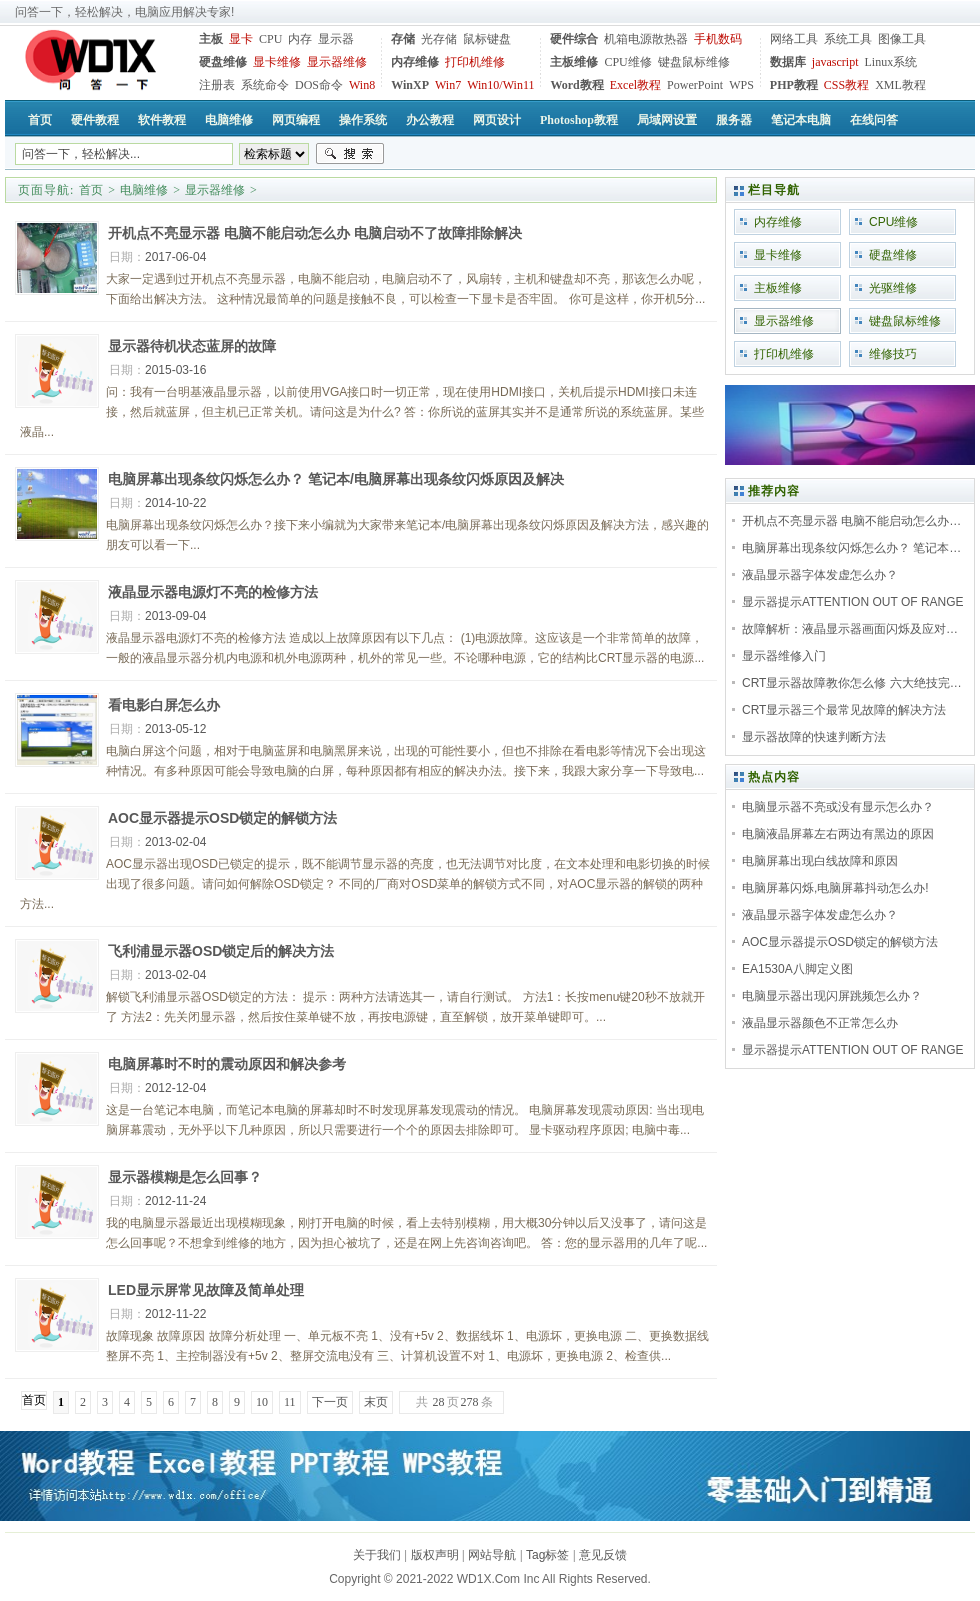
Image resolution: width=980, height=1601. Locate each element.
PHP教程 (794, 85)
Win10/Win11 (500, 85)
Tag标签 (547, 1555)
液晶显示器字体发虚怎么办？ (820, 575)
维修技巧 (893, 354)
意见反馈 (603, 1555)
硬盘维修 (223, 62)
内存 (300, 39)
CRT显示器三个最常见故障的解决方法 (844, 710)
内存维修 (415, 62)
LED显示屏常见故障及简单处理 (206, 1290)
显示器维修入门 (784, 656)
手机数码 (718, 39)
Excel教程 (635, 85)
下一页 (330, 1402)
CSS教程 (846, 85)
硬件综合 (574, 39)
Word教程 (576, 85)
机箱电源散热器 (646, 39)
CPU (270, 39)
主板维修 (574, 62)
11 (290, 1402)
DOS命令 (319, 85)
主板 (211, 39)
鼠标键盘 (487, 39)
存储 (403, 39)
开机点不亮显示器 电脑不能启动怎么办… (851, 521)
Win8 (362, 85)
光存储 (439, 39)
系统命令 (265, 85)
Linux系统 (890, 62)
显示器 (336, 39)
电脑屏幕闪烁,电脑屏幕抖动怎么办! (835, 888)
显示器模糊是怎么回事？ (185, 1177)
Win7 (448, 85)
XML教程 (900, 85)
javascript (835, 62)
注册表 (217, 85)
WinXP (410, 85)
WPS (741, 85)
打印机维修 (475, 62)
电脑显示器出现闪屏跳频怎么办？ (832, 996)
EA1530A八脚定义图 (797, 969)
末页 (376, 1402)
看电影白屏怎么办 (164, 705)
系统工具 (848, 39)
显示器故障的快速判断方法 (814, 737)
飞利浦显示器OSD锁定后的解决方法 (221, 951)
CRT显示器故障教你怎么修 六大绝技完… (852, 683)
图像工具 (902, 39)
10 (262, 1402)
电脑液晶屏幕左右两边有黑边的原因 (838, 834)
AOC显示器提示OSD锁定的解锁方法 (222, 818)
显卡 (241, 39)
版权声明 (435, 1555)
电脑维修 (144, 190)
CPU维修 (627, 62)
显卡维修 (277, 62)
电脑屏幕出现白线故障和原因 (820, 861)
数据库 (788, 62)
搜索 (350, 154)
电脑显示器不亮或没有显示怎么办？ (838, 807)
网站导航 (492, 1555)
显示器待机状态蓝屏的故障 (192, 346)
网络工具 (794, 39)
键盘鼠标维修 (694, 62)
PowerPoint (695, 85)
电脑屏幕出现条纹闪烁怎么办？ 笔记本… (851, 548)
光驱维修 (893, 288)
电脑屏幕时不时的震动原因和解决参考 (227, 1064)
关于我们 (377, 1555)
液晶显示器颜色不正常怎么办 (820, 1023)
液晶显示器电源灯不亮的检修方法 (213, 592)
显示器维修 (337, 62)
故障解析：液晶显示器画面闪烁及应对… (850, 629)
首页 (91, 190)
